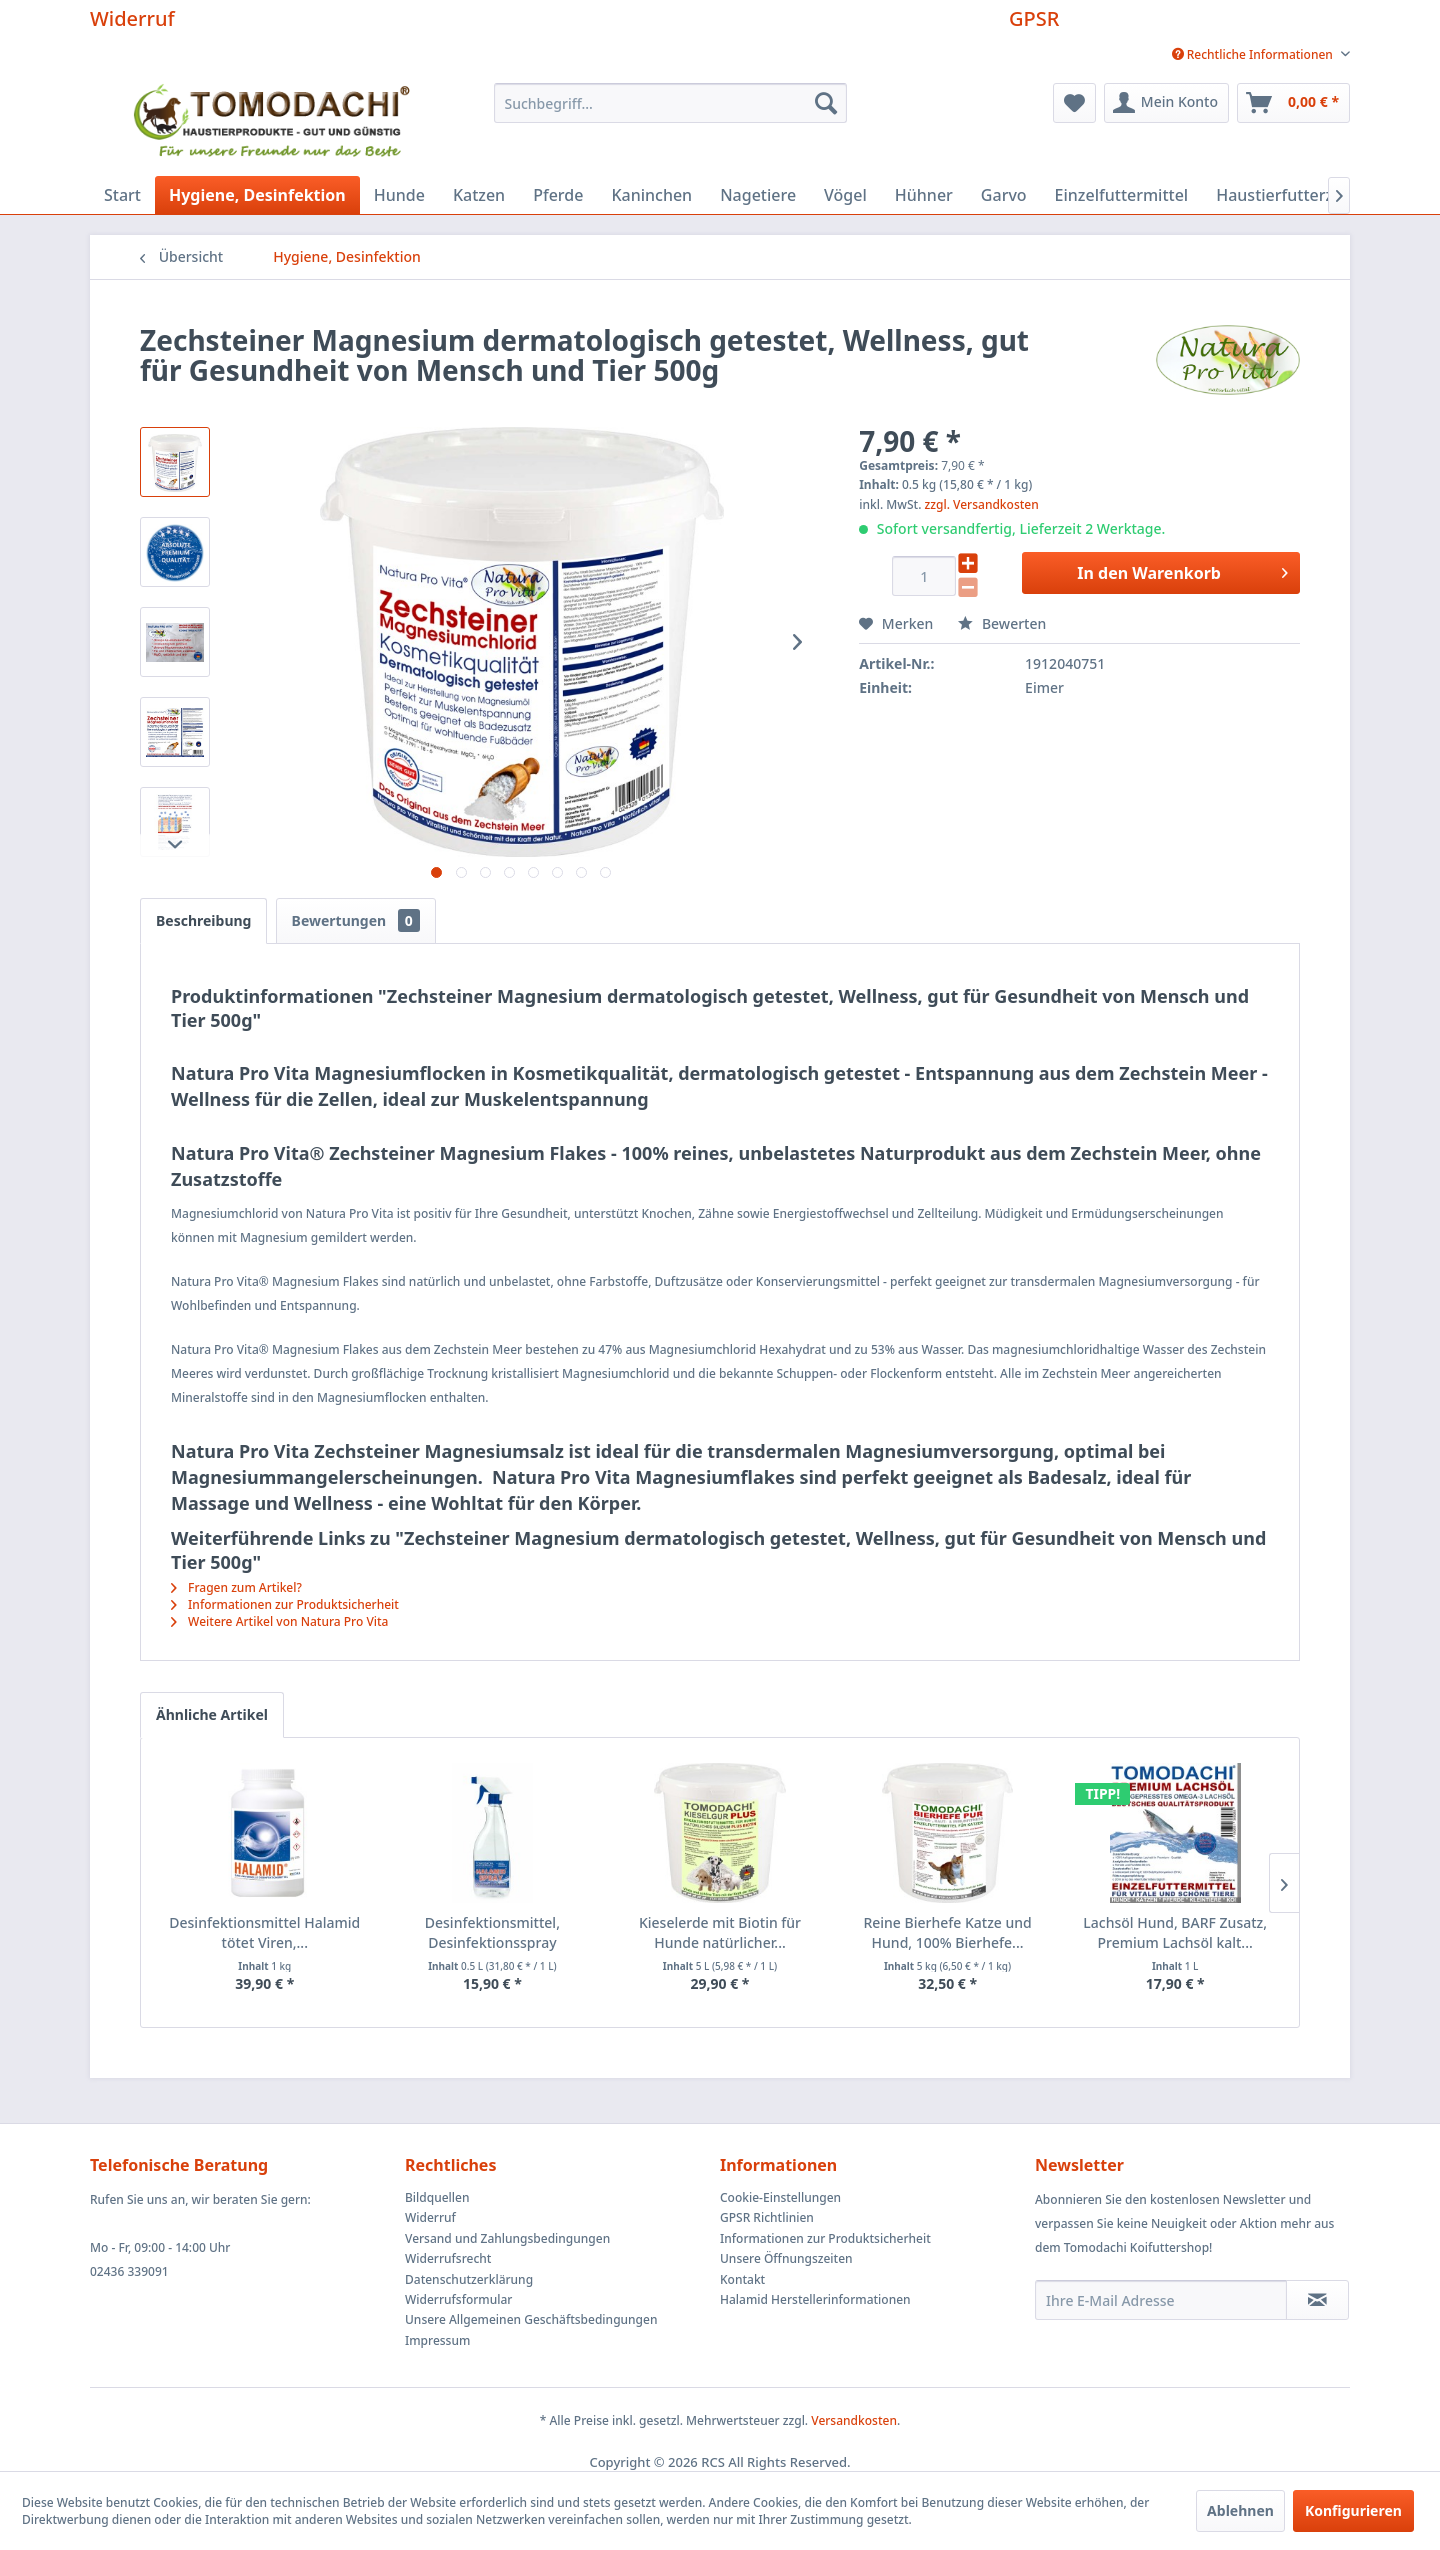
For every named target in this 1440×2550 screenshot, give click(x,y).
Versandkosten (854, 2420)
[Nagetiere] (758, 195)
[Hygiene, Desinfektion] (257, 195)
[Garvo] (1004, 195)
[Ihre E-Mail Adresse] (1161, 2300)
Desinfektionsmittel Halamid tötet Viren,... (264, 1932)
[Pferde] (558, 195)
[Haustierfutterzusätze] (1299, 195)
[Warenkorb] (1293, 103)
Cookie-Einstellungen (780, 2197)
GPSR (1034, 18)
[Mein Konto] (1166, 103)
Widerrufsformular (458, 2299)
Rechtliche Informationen (1254, 54)
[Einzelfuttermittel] (1122, 195)
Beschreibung (203, 920)
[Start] (122, 195)
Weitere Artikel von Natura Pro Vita (279, 1621)
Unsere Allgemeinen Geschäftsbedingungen (531, 2319)
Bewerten (1002, 623)
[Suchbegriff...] (670, 103)
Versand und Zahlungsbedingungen (507, 2238)
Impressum (437, 2340)
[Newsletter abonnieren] (1317, 2300)
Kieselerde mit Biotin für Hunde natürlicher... (720, 1932)
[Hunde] (399, 195)
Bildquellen (437, 2197)
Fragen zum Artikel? (236, 1587)
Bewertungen (356, 920)
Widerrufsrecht (448, 2258)
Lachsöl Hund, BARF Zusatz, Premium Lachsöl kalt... (1175, 1932)
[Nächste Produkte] (1284, 1883)
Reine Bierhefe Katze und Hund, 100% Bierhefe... (947, 1932)
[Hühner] (924, 195)
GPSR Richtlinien (767, 2217)
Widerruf (132, 18)
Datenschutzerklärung (469, 2279)
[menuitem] (1253, 54)
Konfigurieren (1353, 2510)
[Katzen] (479, 195)
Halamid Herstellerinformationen (815, 2299)
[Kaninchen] (651, 195)
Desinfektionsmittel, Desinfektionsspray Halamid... (492, 1933)
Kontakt (742, 2279)
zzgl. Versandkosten (982, 504)
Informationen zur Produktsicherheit (285, 1604)
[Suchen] (826, 103)
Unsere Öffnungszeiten (786, 2258)
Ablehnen (1240, 2510)
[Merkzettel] (1074, 103)
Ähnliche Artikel (212, 1714)
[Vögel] (845, 195)
